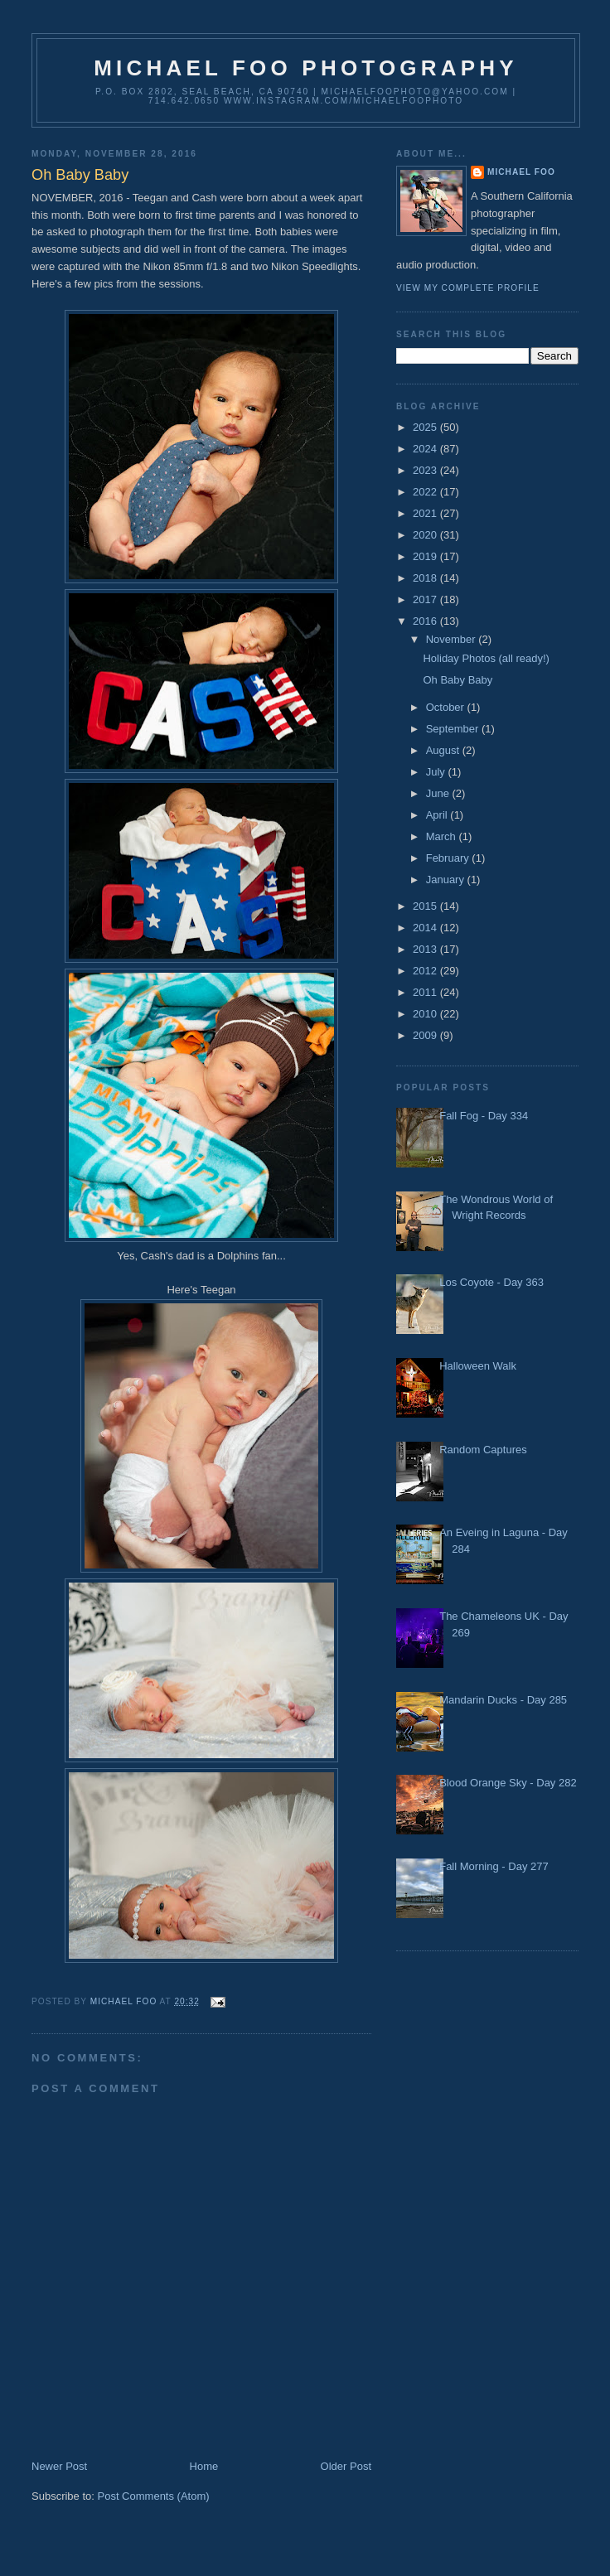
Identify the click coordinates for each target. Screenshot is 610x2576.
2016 (426, 621)
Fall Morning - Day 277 (494, 1866)
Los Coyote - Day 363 (491, 1282)
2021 (426, 513)
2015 (426, 906)
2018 (426, 578)
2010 (426, 1014)
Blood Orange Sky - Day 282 (507, 1782)
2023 (426, 470)
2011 (426, 992)
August (444, 750)
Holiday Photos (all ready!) (486, 658)
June (439, 793)
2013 (426, 949)
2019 (426, 556)
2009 (426, 1035)
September (454, 729)
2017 (426, 599)
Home (204, 2466)
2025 (426, 427)
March (442, 836)
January (446, 879)
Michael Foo (521, 171)
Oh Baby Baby (457, 680)
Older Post (346, 2466)
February (449, 858)
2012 (426, 970)
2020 (426, 535)
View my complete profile (468, 287)
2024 (426, 448)
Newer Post (59, 2466)
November (452, 639)
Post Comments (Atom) (154, 2496)
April (438, 815)
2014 (426, 927)
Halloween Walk (477, 1366)
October (446, 707)
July (437, 772)
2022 (426, 492)
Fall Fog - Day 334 (483, 1115)
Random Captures (483, 1449)
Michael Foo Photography (306, 68)
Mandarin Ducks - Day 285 (503, 1700)
